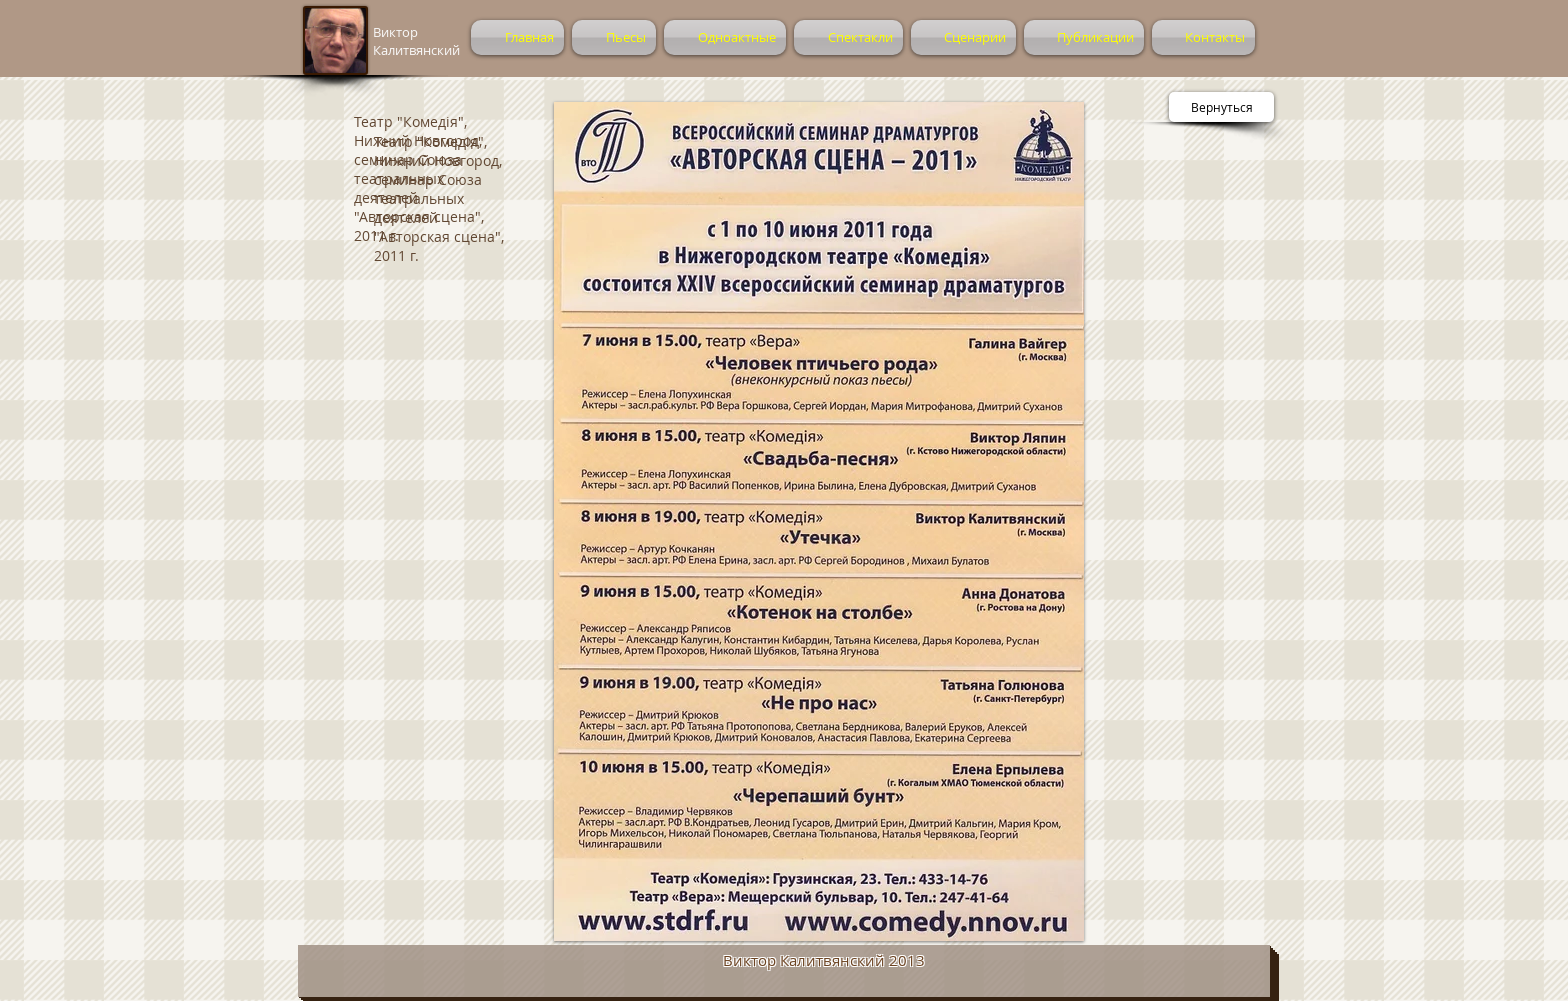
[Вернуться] (1221, 107)
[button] (819, 521)
